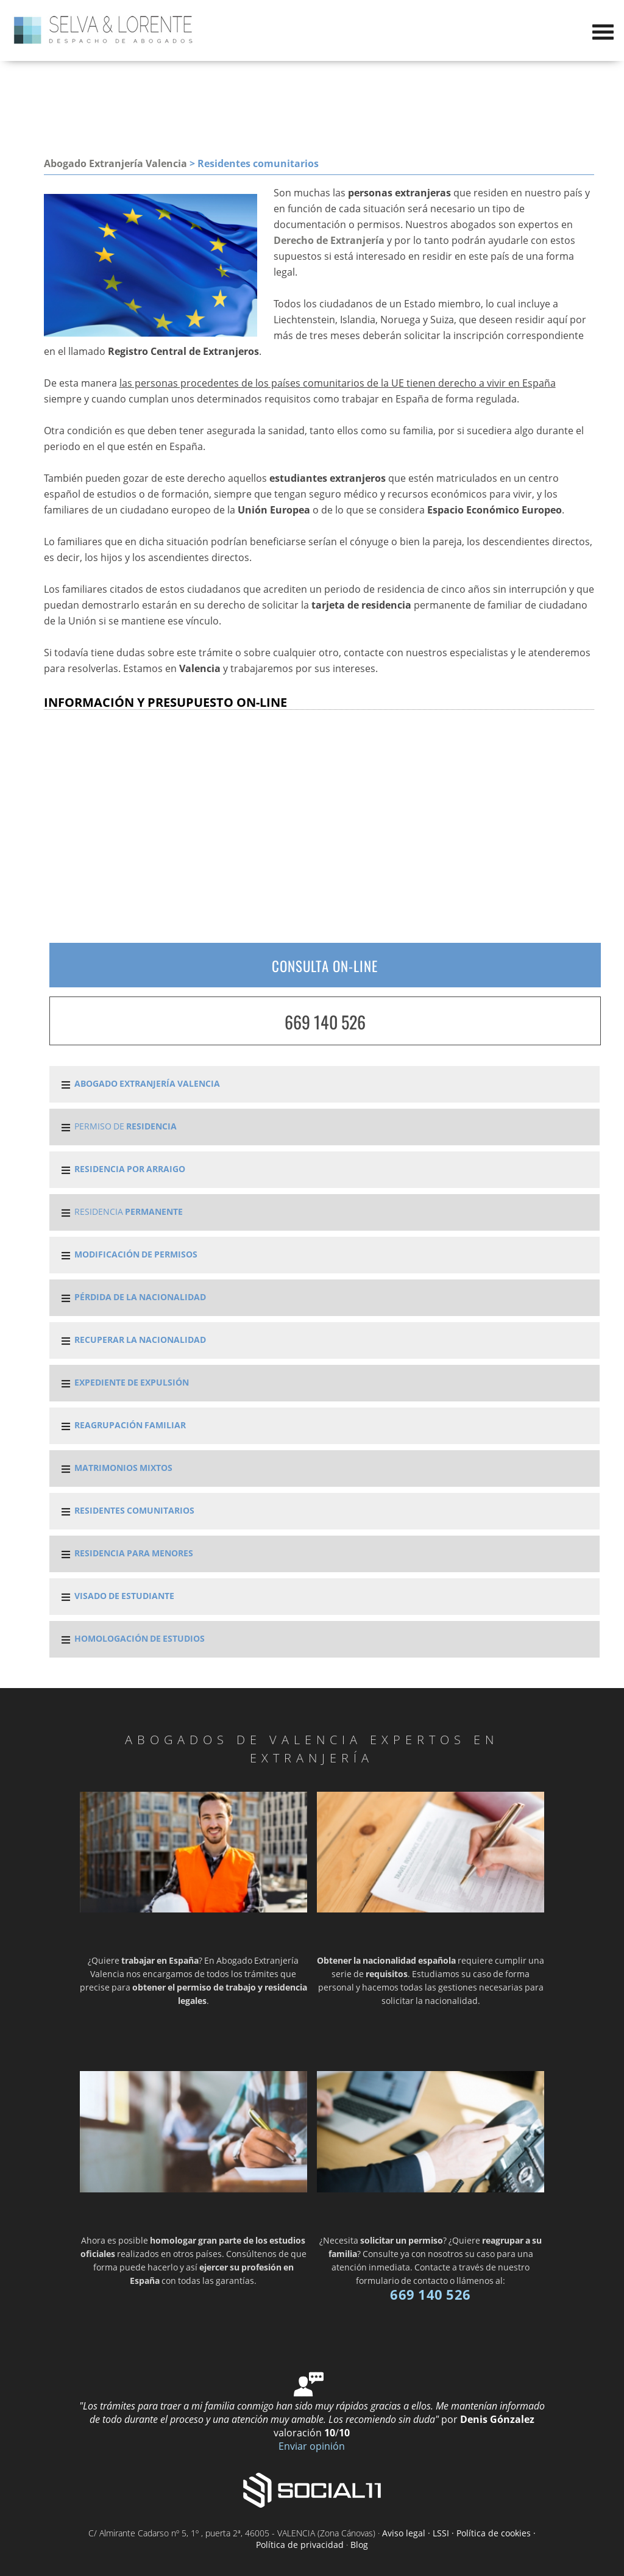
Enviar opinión (311, 2446)
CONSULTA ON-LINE (325, 966)
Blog (359, 2544)
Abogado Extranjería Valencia (115, 163)
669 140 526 (325, 1021)
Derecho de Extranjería (329, 240)
